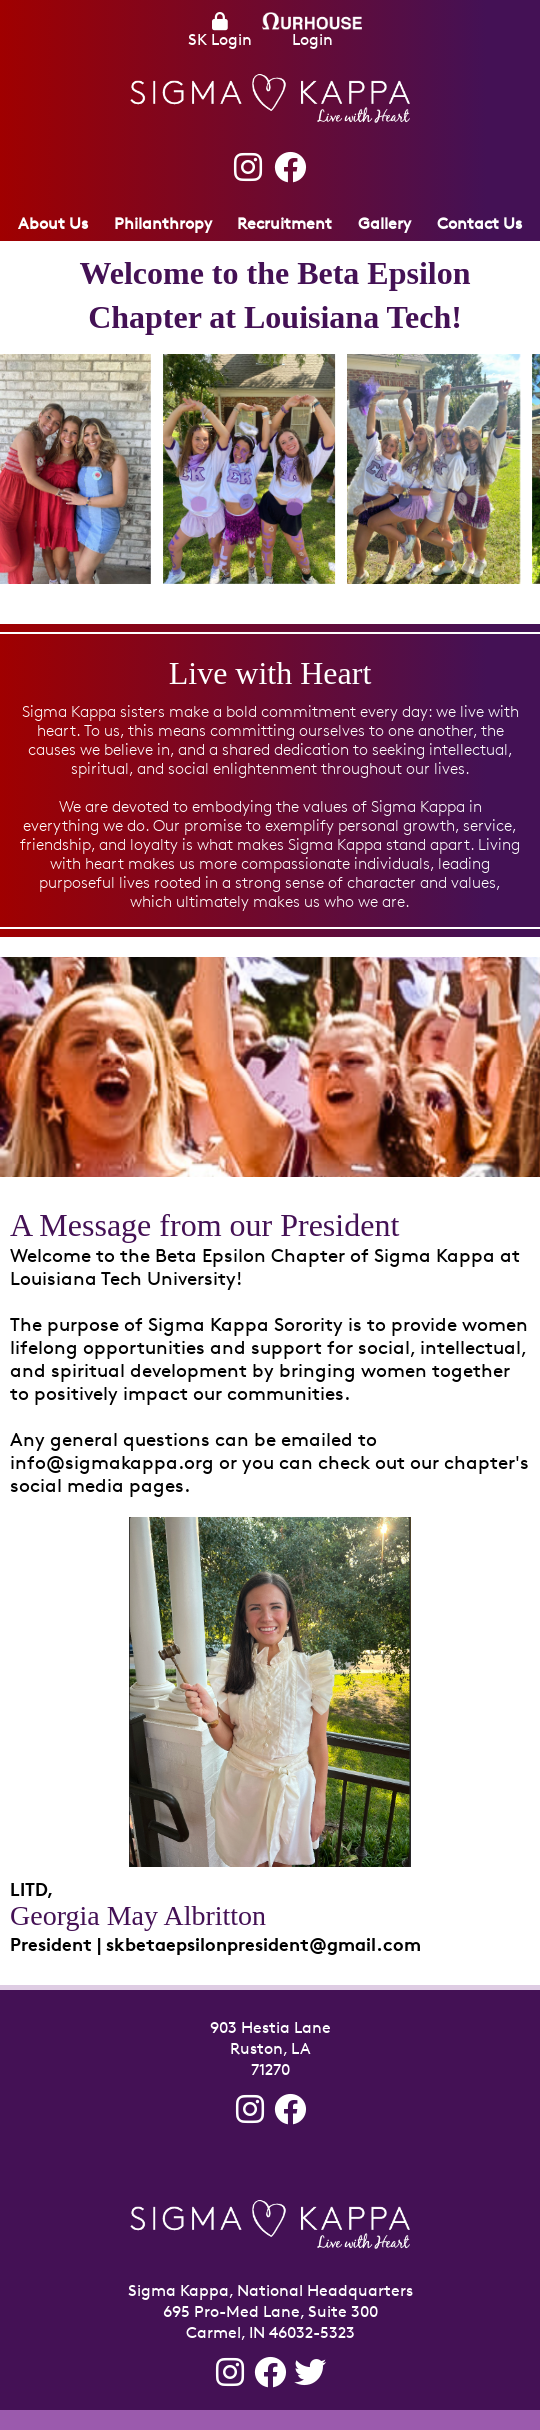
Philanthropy (163, 223)
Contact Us (479, 223)
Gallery (384, 223)
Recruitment (284, 223)
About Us (53, 223)
